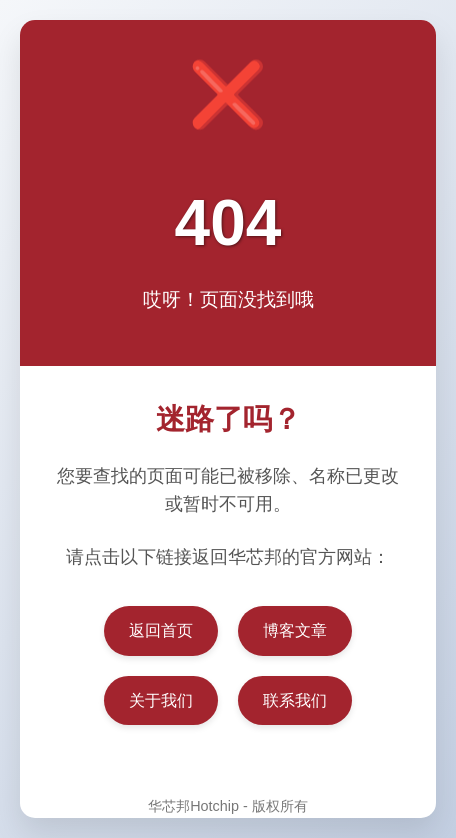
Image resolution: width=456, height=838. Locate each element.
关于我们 (161, 700)
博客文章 (295, 630)
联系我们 (295, 700)
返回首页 (161, 630)
